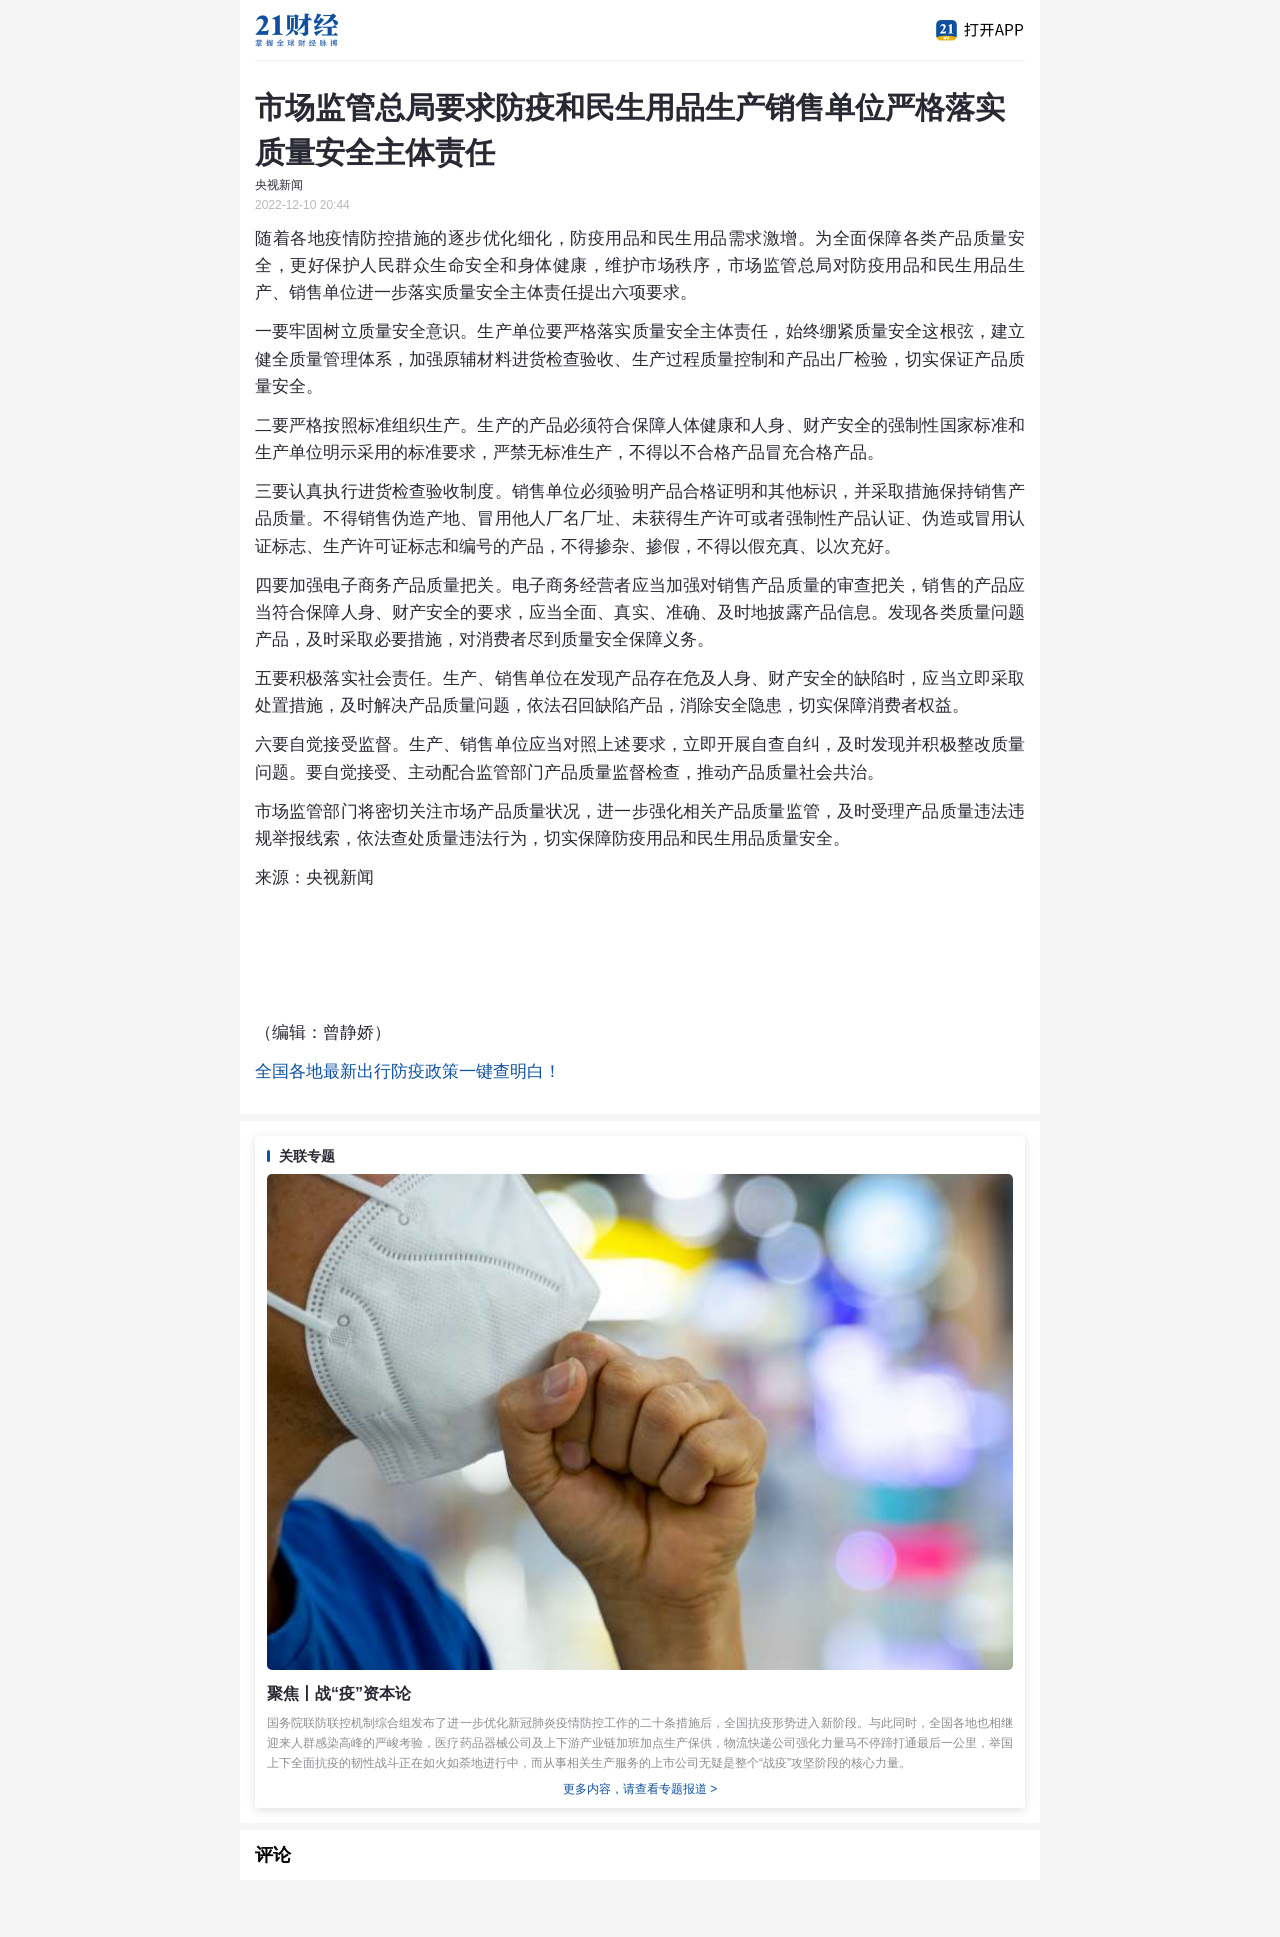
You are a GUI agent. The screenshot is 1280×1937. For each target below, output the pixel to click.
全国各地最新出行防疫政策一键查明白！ (408, 1071)
